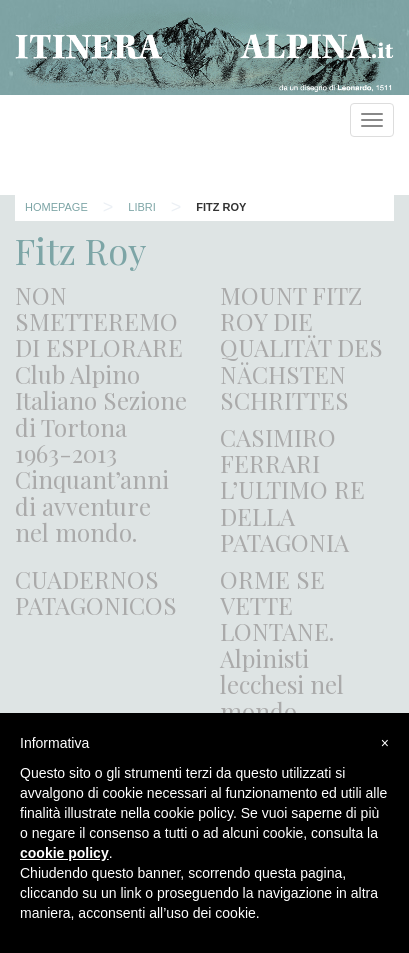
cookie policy (64, 853)
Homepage (56, 207)
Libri (142, 207)
